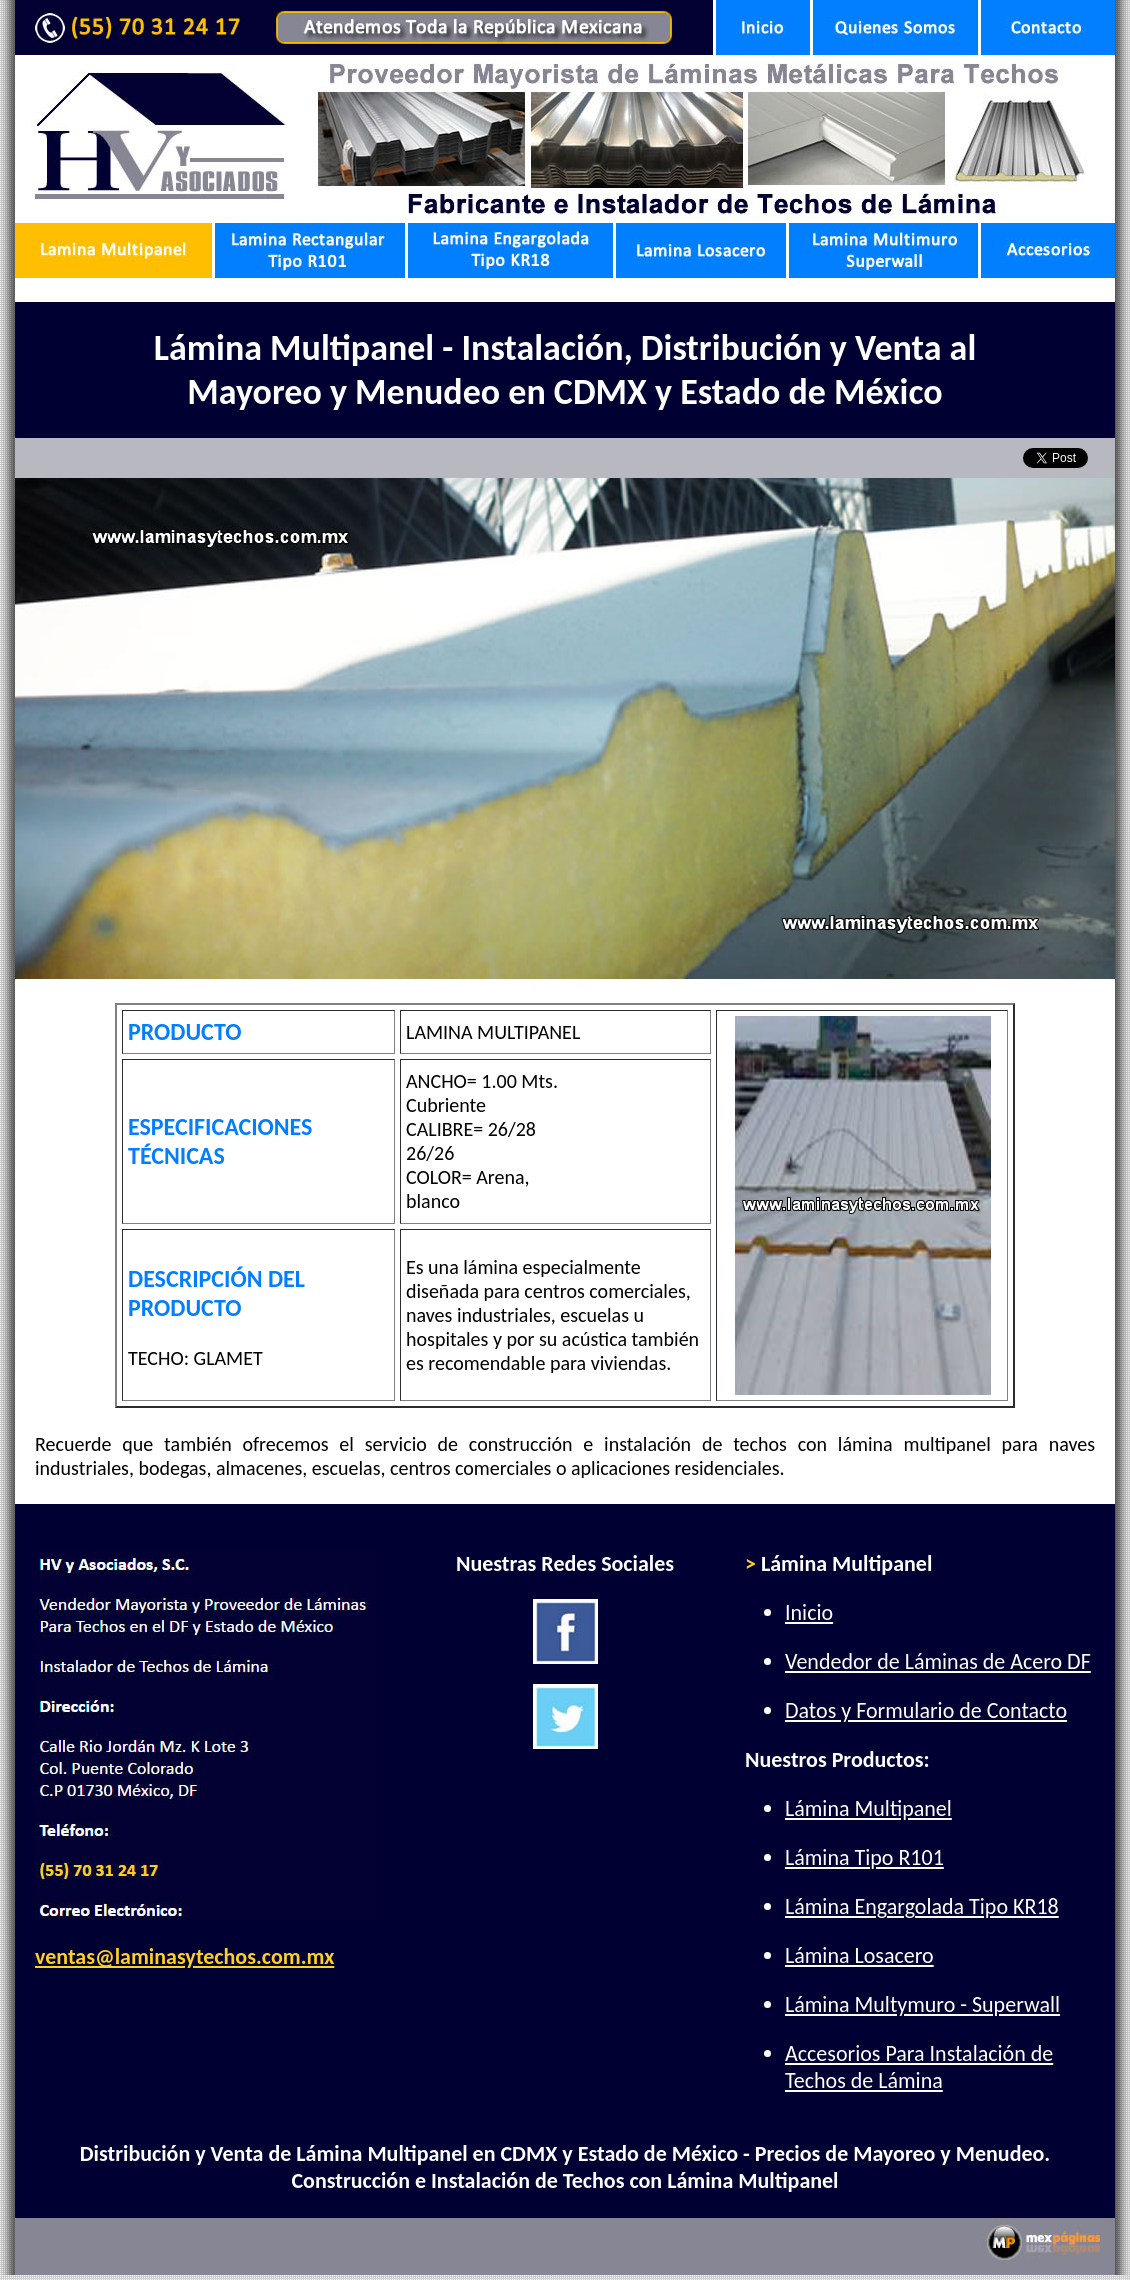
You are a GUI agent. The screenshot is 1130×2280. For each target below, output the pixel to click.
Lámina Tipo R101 (864, 1857)
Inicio (809, 1612)
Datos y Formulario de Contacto (926, 1710)
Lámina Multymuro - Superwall (922, 2004)
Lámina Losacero (859, 1955)
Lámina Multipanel (868, 1808)
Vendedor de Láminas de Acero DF (938, 1661)
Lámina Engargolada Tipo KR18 (922, 1906)
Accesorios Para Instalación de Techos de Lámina (919, 2067)
